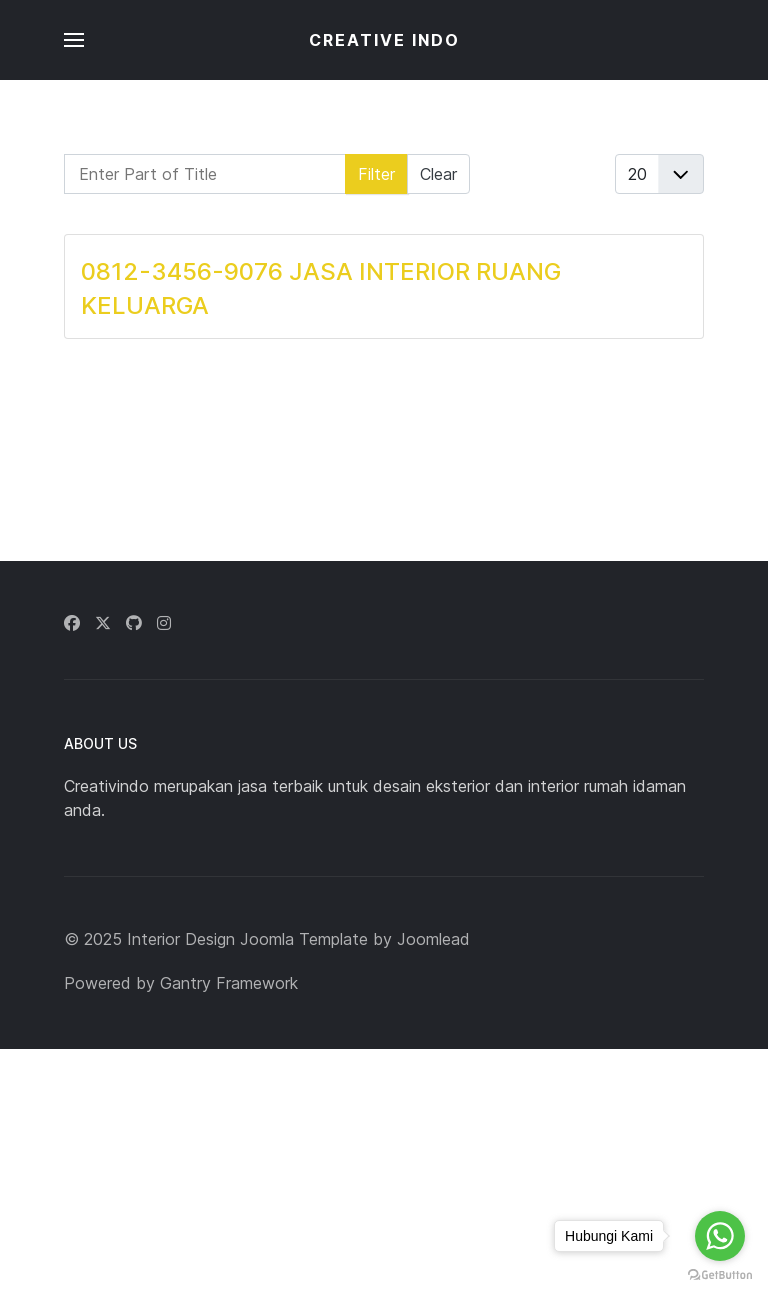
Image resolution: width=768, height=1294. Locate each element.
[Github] (134, 623)
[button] (74, 40)
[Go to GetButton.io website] (720, 1274)
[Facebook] (72, 623)
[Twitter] (103, 623)
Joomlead (433, 939)
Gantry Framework (229, 983)
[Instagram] (164, 623)
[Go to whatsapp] (720, 1236)
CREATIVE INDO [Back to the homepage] (384, 40)
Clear (438, 174)
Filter (376, 174)
